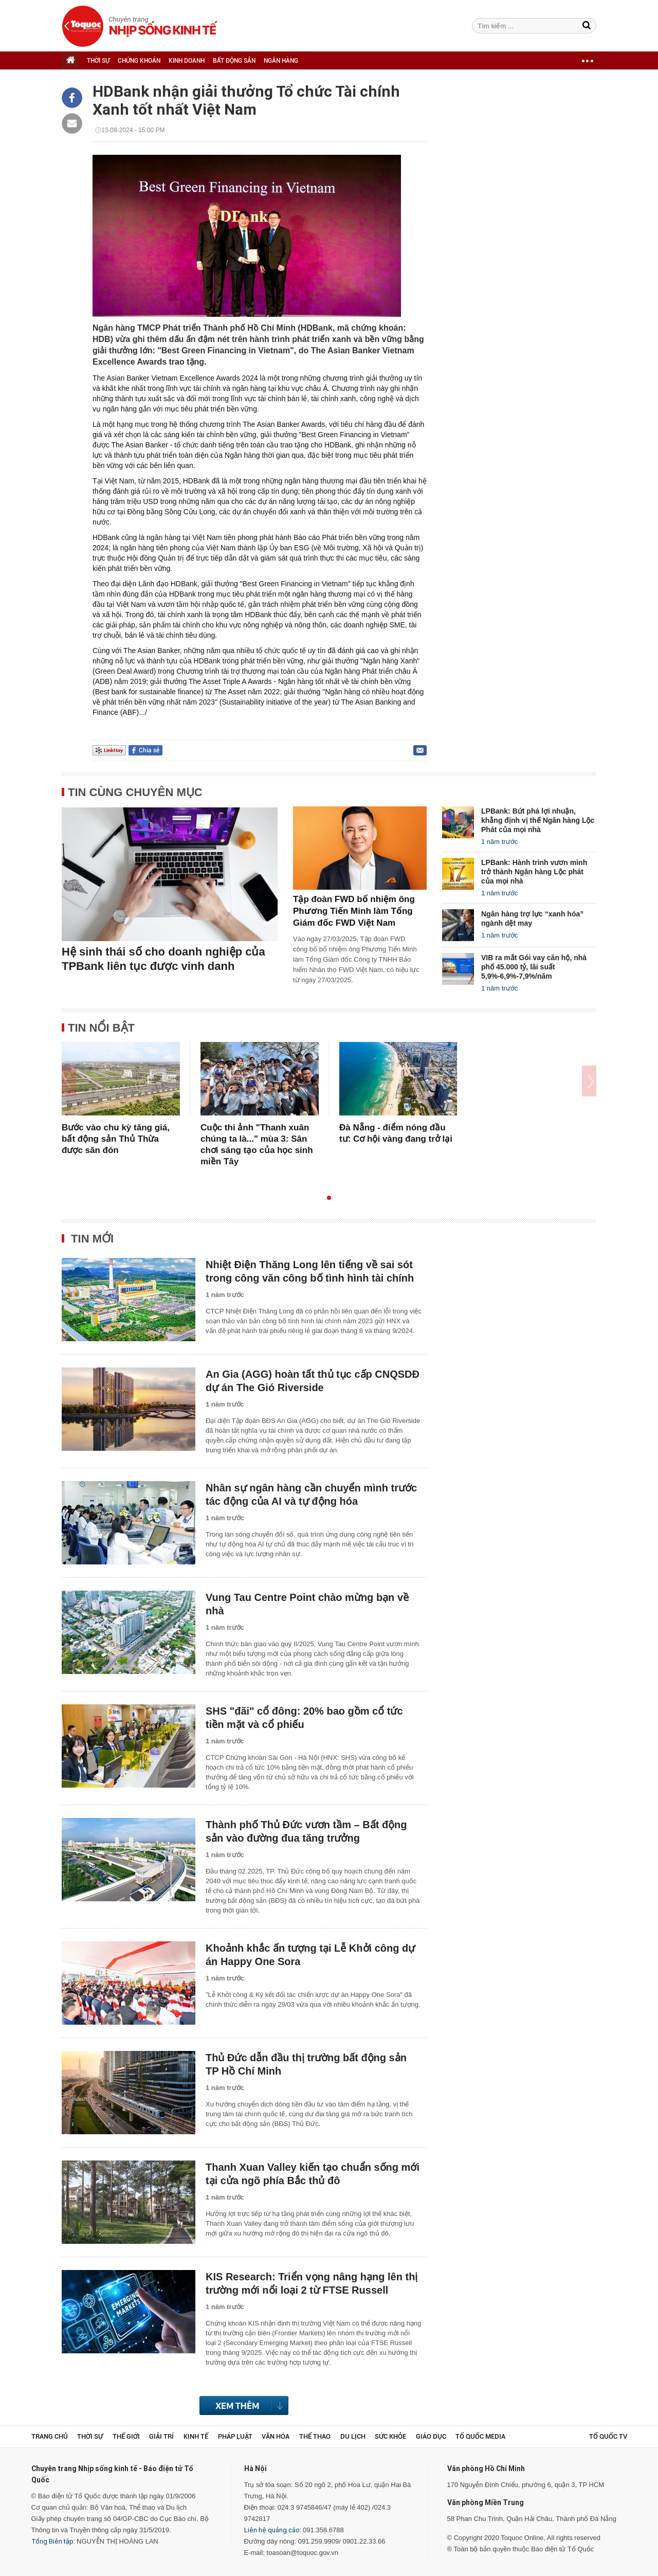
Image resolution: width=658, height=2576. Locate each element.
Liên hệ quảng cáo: (272, 2530)
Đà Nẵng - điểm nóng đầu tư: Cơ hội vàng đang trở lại (395, 1133)
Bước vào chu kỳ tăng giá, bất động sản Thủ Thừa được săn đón (116, 1139)
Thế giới (126, 2436)
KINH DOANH (187, 60)
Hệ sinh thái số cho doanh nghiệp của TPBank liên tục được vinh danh (163, 958)
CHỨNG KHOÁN (139, 60)
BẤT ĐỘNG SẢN (234, 60)
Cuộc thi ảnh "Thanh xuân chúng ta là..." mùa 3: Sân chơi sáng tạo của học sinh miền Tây (256, 1144)
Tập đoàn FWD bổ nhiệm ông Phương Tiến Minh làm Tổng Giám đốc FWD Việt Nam (354, 911)
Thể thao (315, 2436)
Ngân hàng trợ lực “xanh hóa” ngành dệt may (532, 918)
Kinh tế (196, 2436)
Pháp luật (235, 2436)
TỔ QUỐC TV (608, 2436)
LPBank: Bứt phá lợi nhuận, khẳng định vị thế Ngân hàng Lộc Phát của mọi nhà (537, 820)
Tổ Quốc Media (480, 2436)
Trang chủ (49, 2436)
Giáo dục (431, 2436)
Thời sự (90, 2436)
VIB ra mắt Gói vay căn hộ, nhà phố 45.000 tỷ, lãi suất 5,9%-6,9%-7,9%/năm (534, 966)
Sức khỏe (390, 2436)
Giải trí (161, 2436)
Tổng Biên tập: (53, 2541)
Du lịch (352, 2436)
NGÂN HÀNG (281, 60)
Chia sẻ (149, 750)
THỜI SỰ (98, 60)
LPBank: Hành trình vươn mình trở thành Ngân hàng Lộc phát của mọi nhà (534, 871)
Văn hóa (275, 2436)
